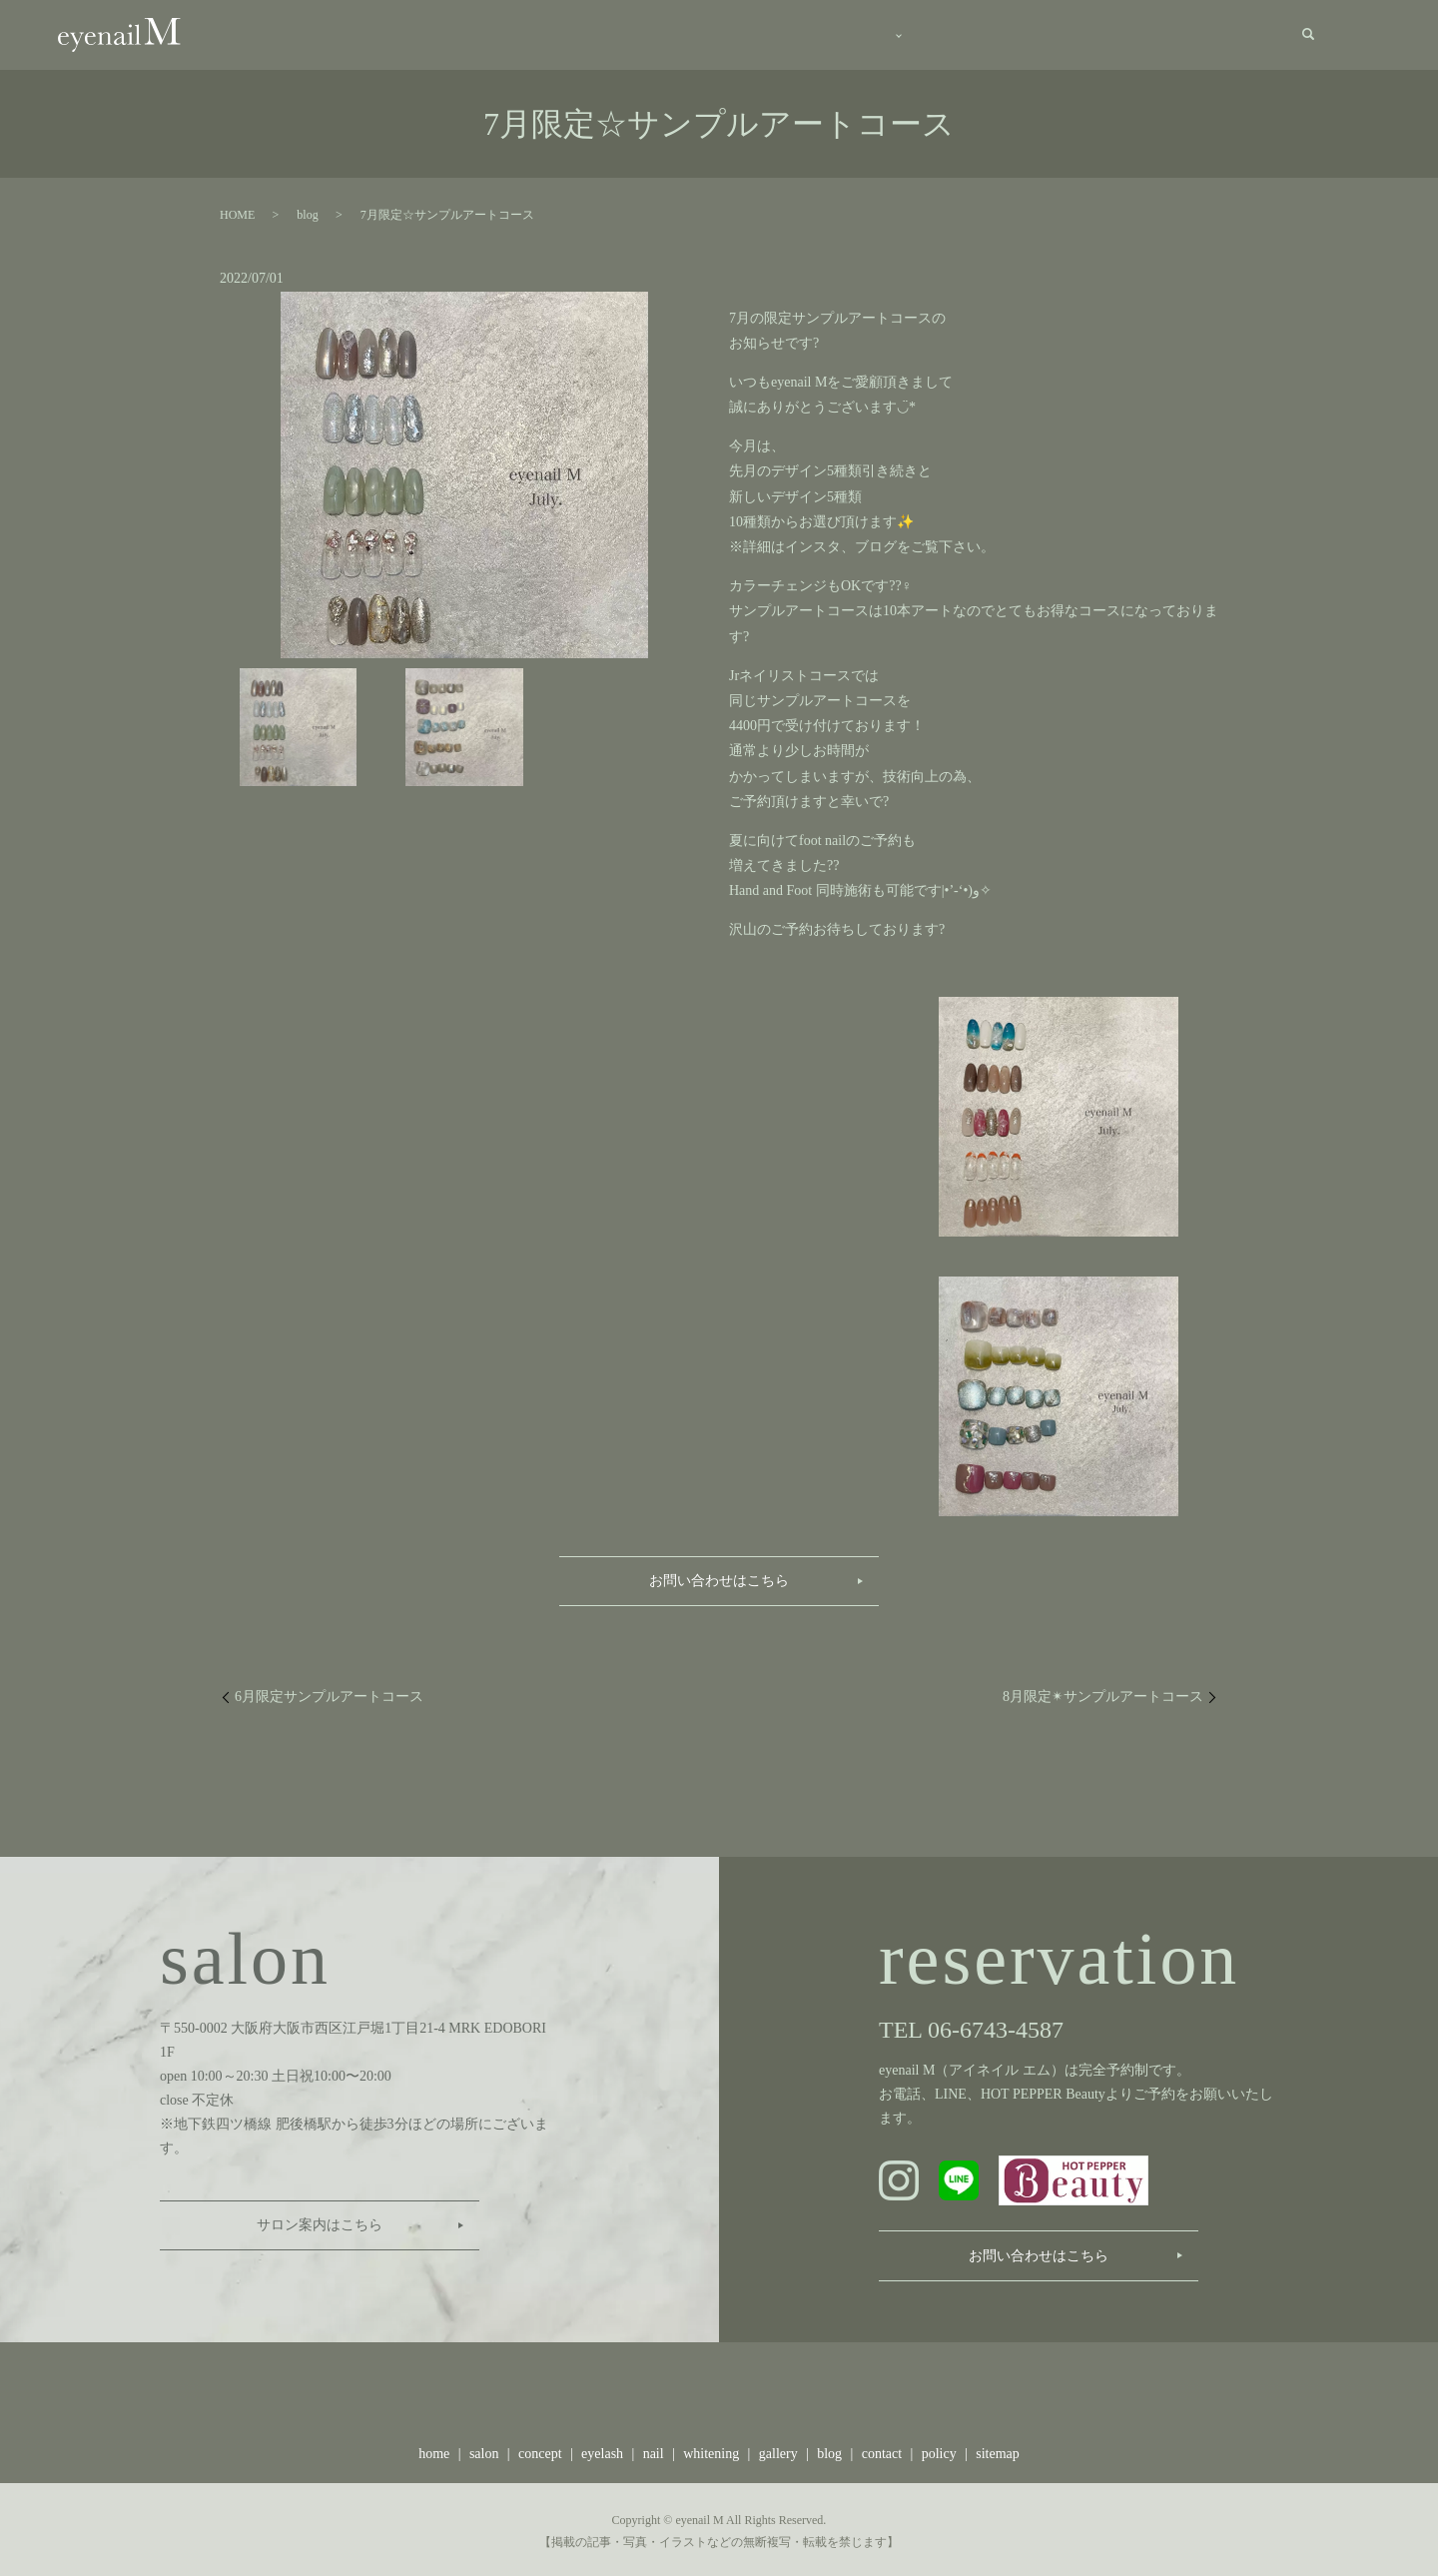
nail (653, 2449)
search (1308, 33)
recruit (1156, 34)
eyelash (602, 2449)
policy (939, 2449)
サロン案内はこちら (319, 2220)
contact (1244, 34)
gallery (983, 34)
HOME (237, 211)
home (502, 34)
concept (694, 34)
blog (1072, 34)
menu (790, 34)
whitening (711, 2449)
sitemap (998, 2449)
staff (887, 34)
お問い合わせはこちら (719, 1575)
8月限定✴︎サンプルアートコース (1103, 1691)
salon (592, 34)
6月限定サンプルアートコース (329, 1691)
